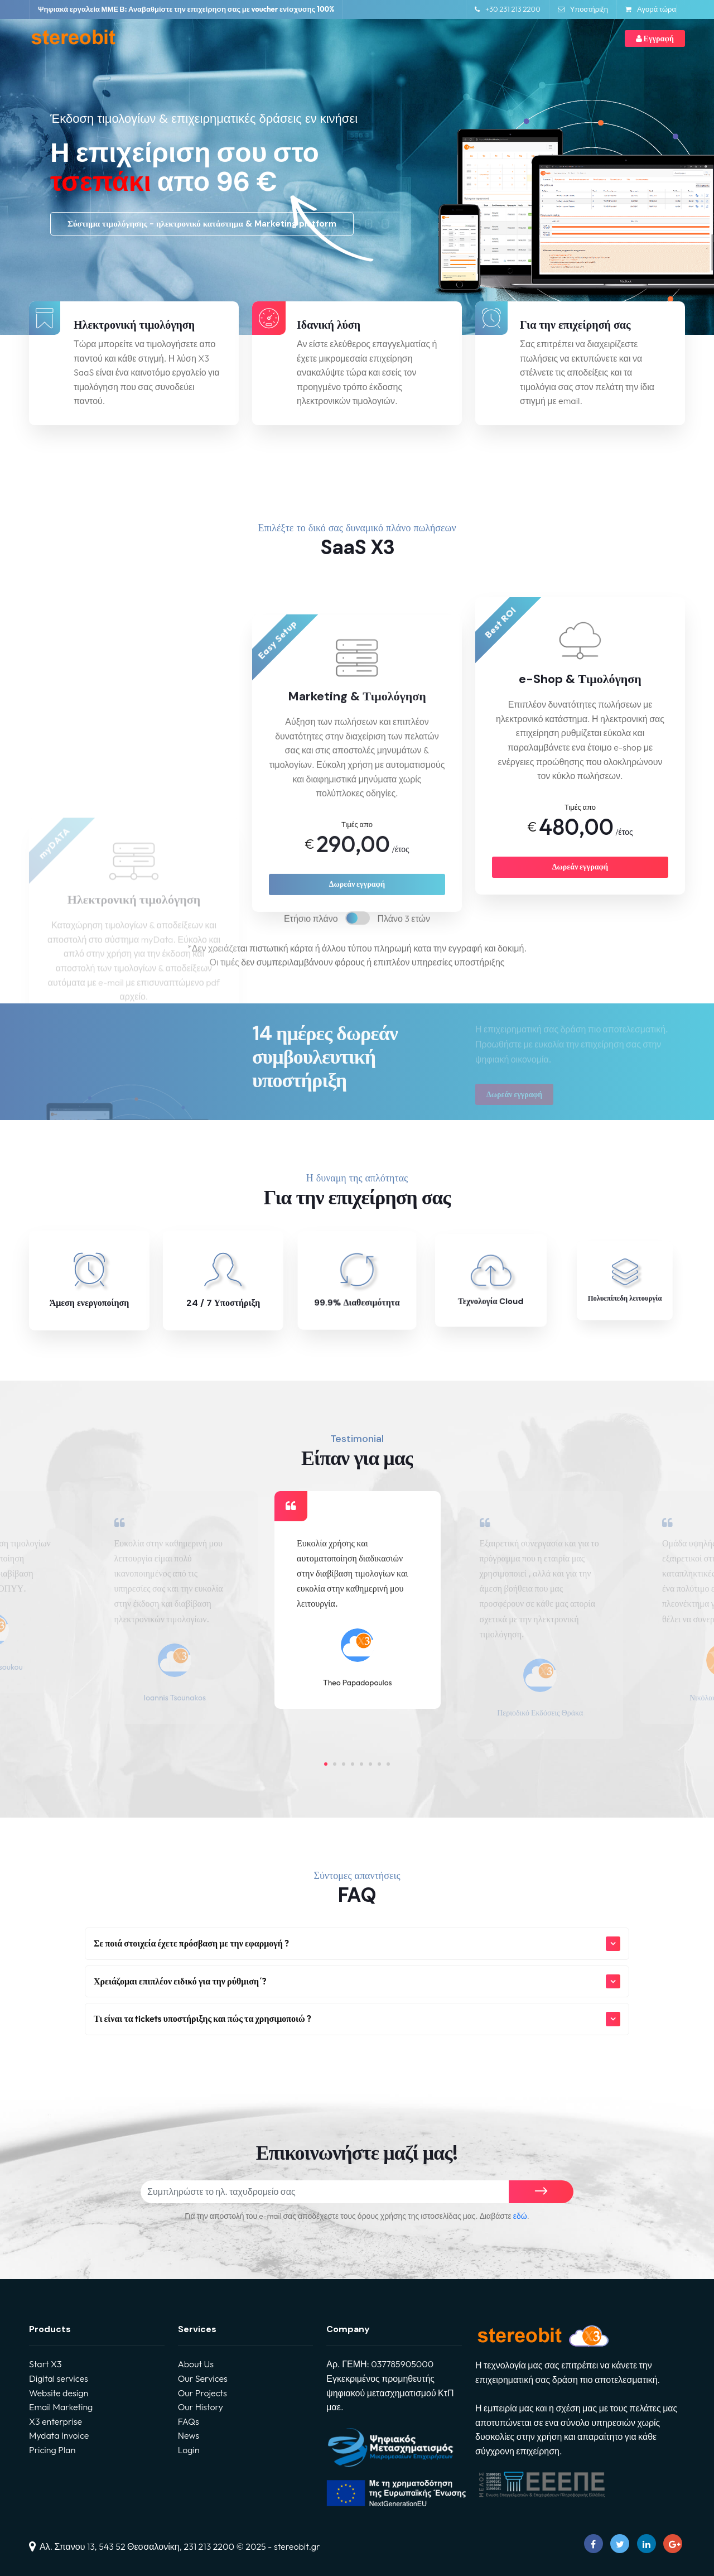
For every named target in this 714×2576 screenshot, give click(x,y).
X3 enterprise (55, 2421)
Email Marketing (61, 2406)
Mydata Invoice (59, 2435)
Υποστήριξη (583, 8)
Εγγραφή (655, 38)
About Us (196, 2364)
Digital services (58, 2378)
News (188, 2435)
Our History (200, 2406)
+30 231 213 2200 (508, 8)
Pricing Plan (52, 2449)
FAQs (188, 2421)
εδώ (520, 2216)
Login (189, 2449)
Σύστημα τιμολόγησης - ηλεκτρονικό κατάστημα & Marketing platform (201, 223)
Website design (58, 2393)
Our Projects (202, 2393)
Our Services (203, 2378)
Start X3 (45, 2364)
